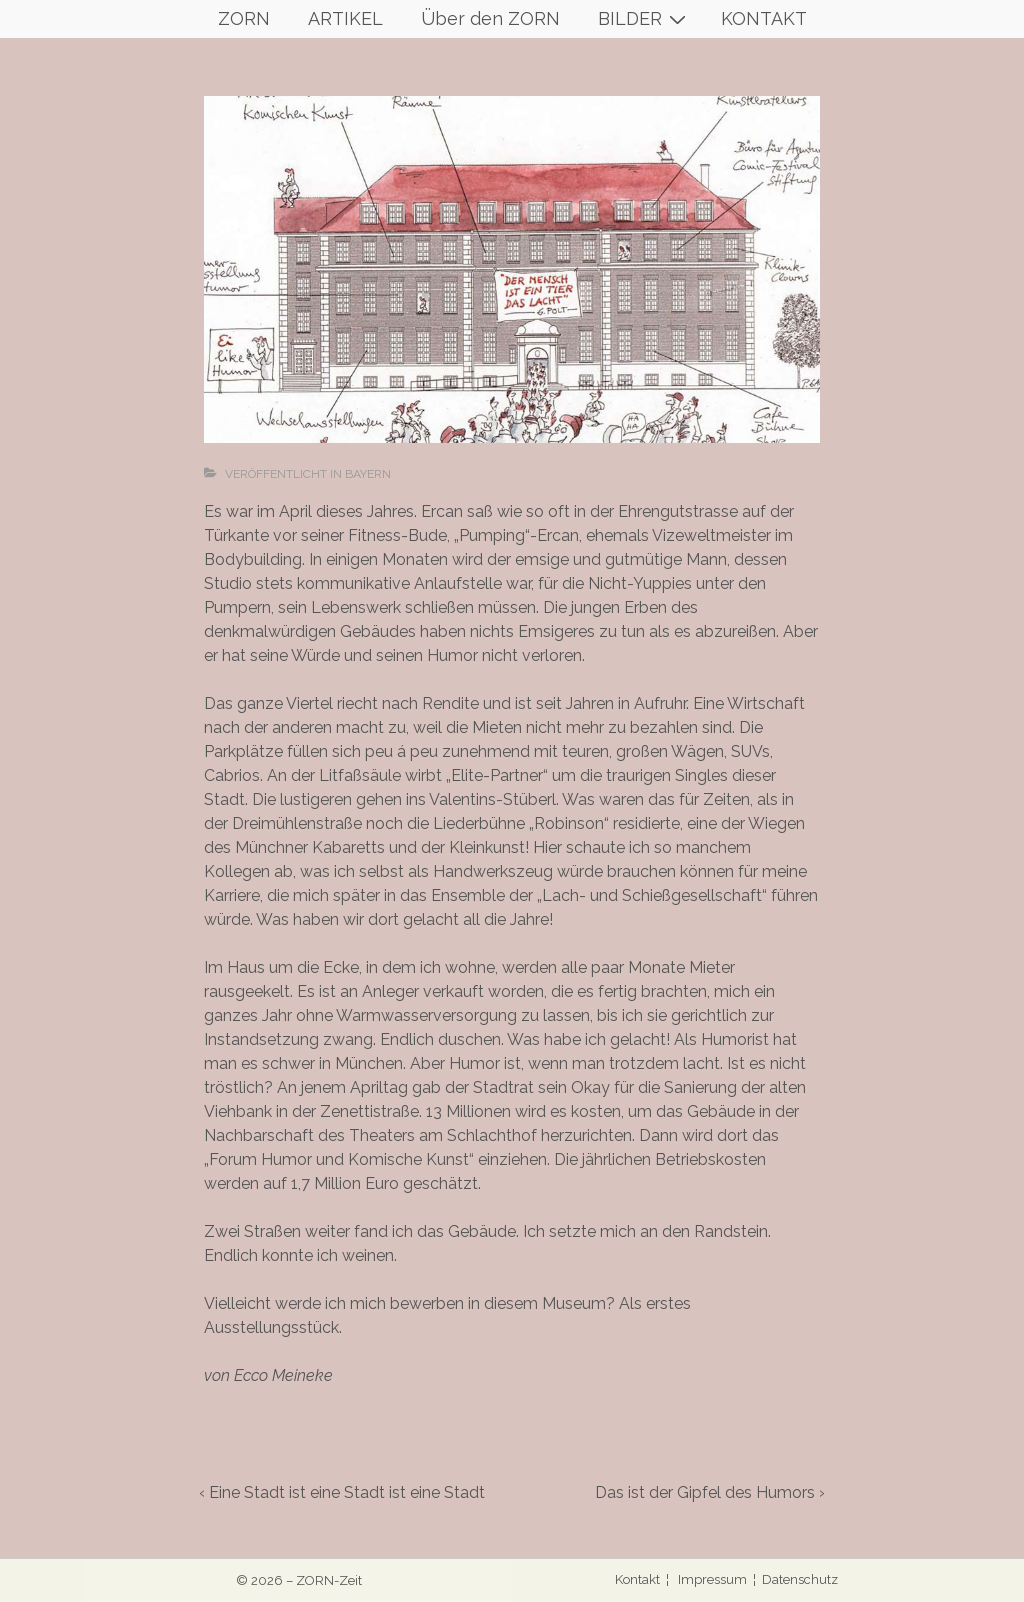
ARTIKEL (345, 18)
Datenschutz (800, 1579)
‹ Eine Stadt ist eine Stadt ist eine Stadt (342, 1492)
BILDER (644, 18)
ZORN (244, 18)
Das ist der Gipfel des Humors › (710, 1492)
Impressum (712, 1579)
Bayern (368, 474)
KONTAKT (764, 18)
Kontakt (639, 1579)
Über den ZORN (490, 18)
